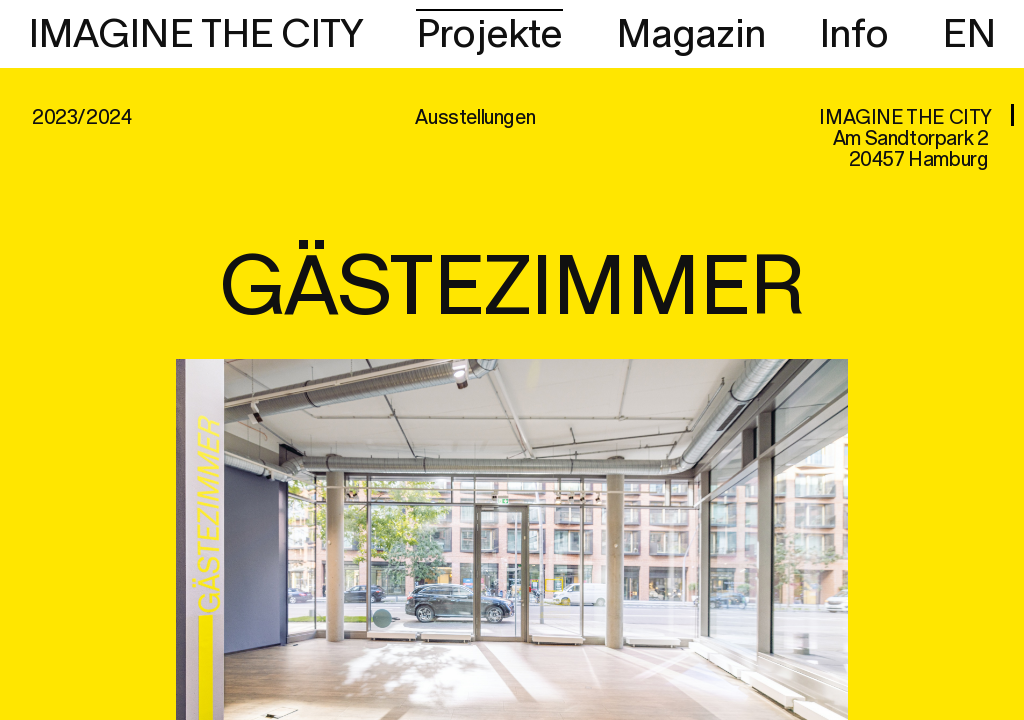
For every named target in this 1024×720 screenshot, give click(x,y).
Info (854, 35)
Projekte (489, 35)
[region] (512, 360)
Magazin (691, 35)
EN (969, 35)
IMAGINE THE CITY (195, 35)
